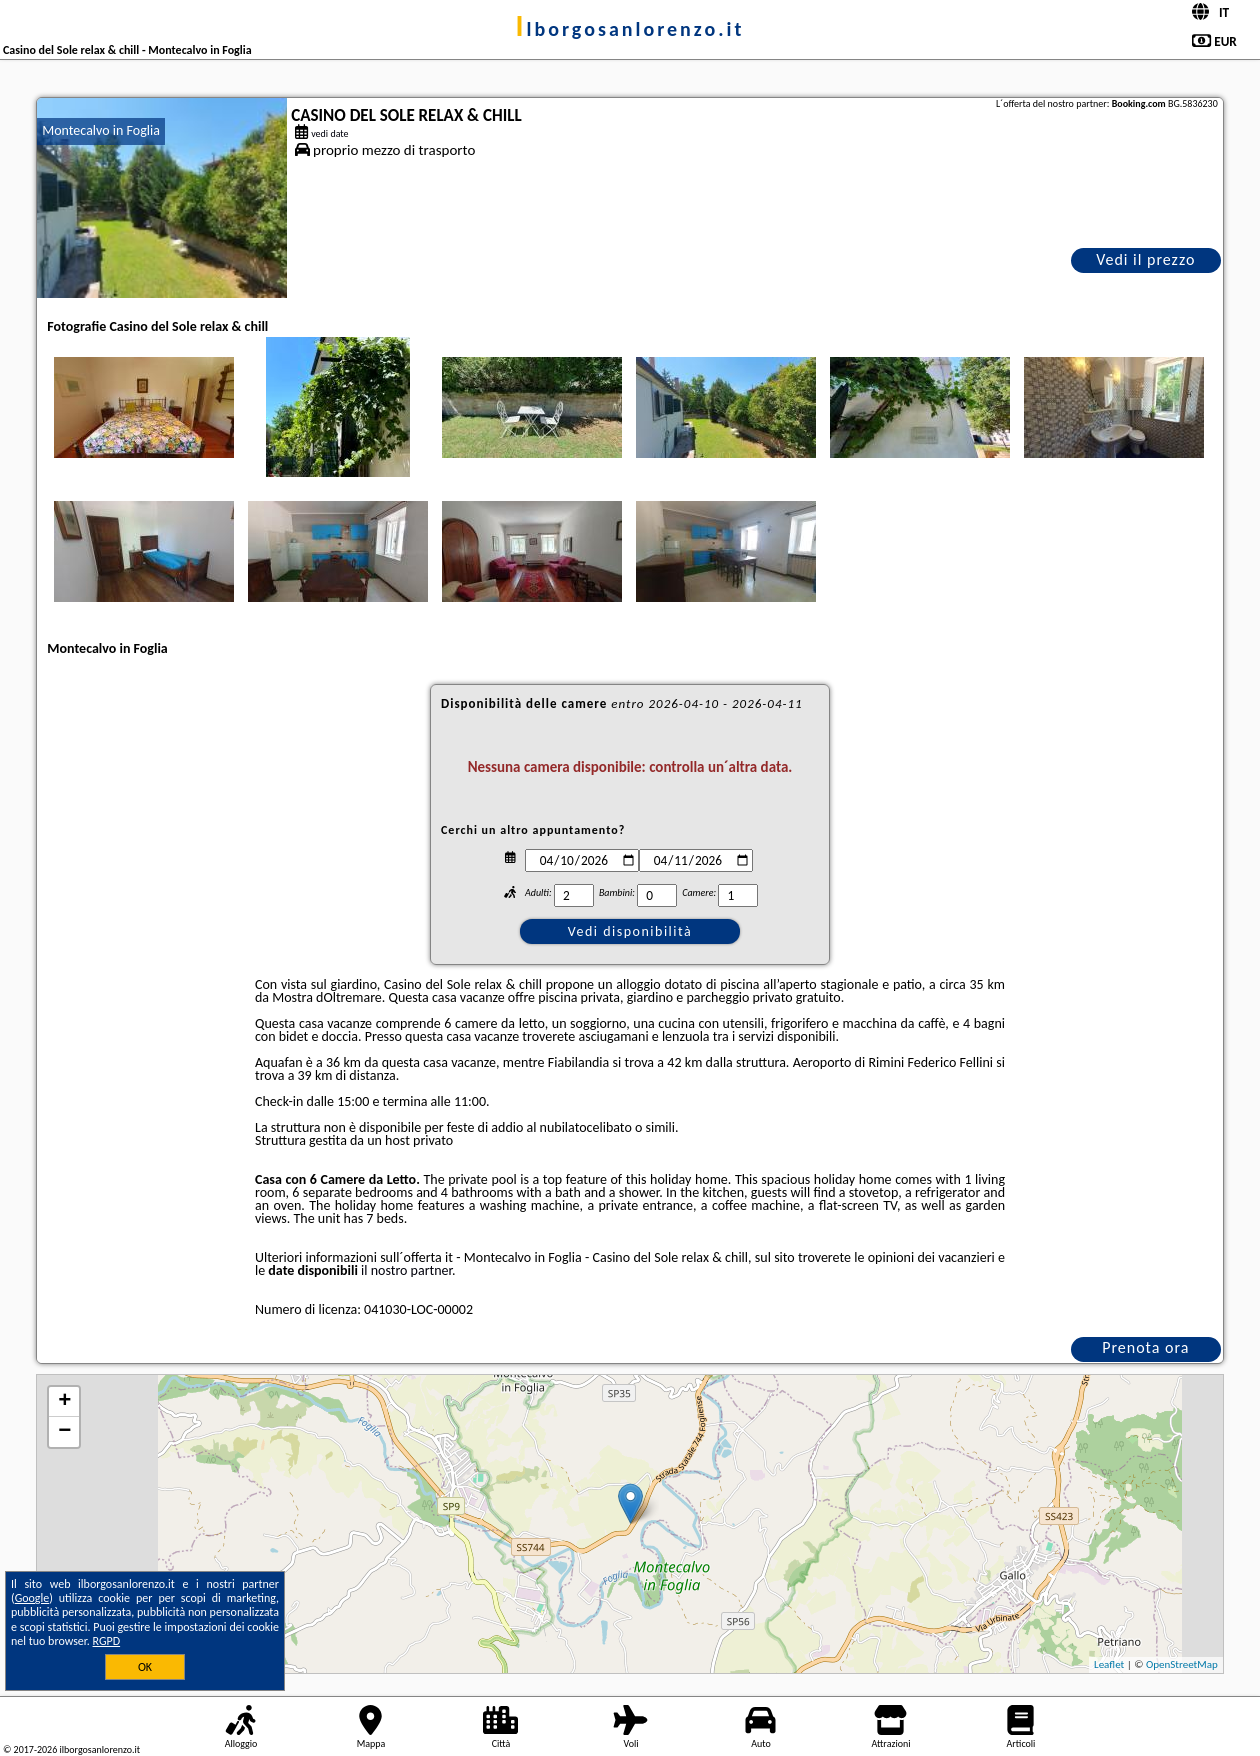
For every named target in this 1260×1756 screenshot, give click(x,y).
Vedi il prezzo (1145, 259)
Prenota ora (1145, 1347)
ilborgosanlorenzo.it (630, 29)
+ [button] (64, 1402)
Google (32, 1598)
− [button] (64, 1432)
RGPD (107, 1641)
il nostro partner (406, 1270)
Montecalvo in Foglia (101, 130)
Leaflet (1109, 1664)
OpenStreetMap (1182, 1664)
